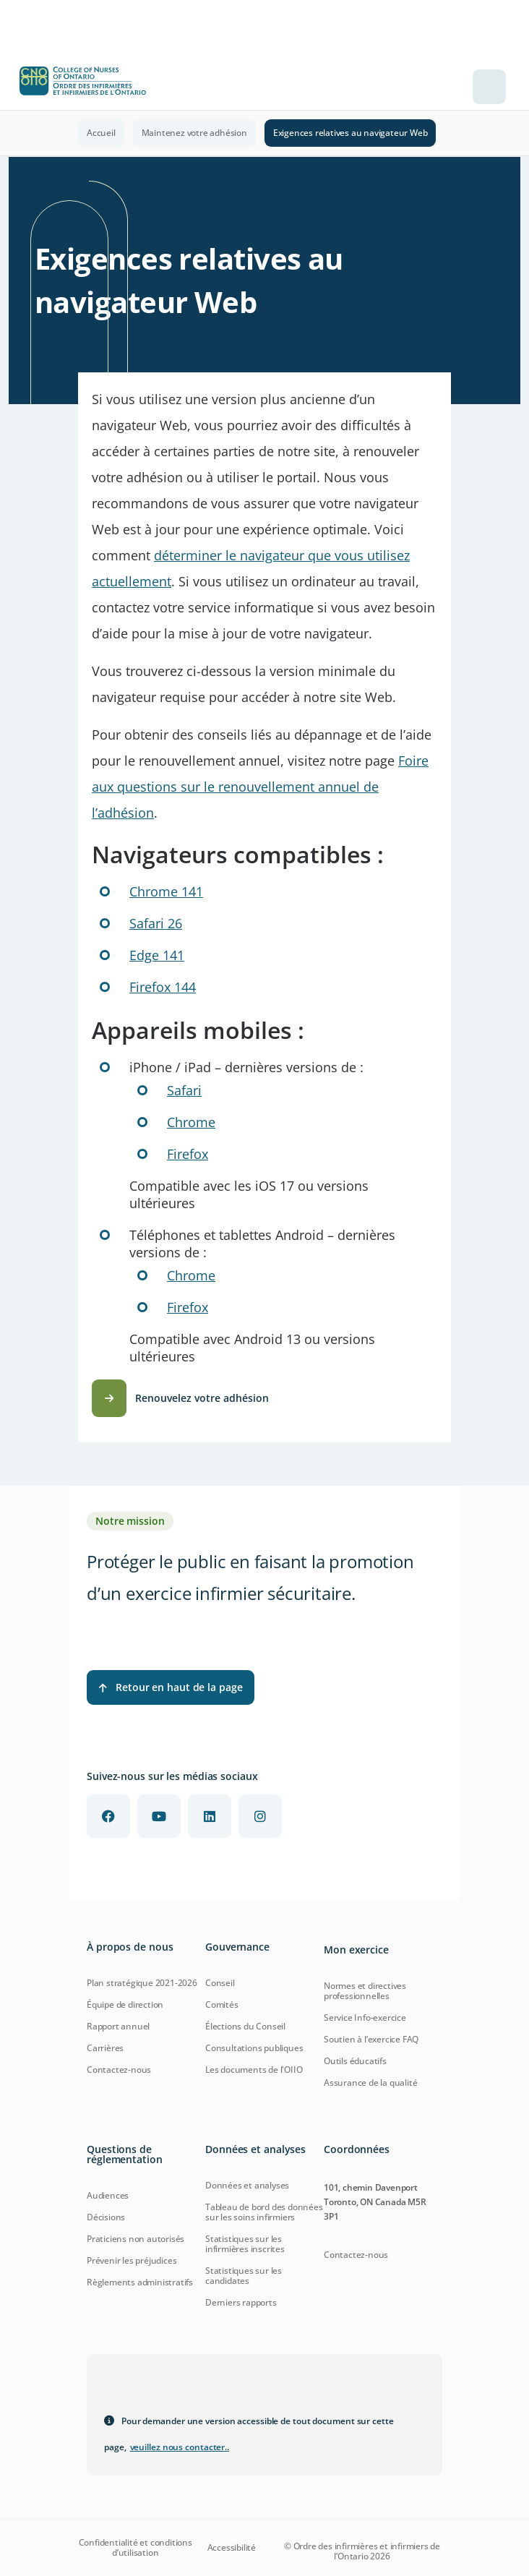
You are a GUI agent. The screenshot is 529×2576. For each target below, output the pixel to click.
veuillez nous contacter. (180, 2447)
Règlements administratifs (140, 2282)
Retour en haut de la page (170, 1687)
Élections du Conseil (245, 2026)
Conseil (220, 1983)
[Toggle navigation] (489, 86)
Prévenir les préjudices (131, 2260)
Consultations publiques (254, 2048)
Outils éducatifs (355, 2061)
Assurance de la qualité (370, 2082)
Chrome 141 (166, 891)
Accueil (101, 133)
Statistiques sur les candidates (243, 2275)
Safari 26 (155, 923)
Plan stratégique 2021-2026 (142, 1983)
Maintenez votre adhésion (194, 133)
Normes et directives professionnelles (365, 1991)
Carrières (105, 2048)
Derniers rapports (241, 2302)
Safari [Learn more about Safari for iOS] (184, 1090)
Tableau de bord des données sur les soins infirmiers (264, 2212)
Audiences (108, 2195)
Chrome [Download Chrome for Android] (191, 1275)
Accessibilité (231, 2548)
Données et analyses (247, 2185)
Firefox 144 (162, 987)
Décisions (106, 2217)
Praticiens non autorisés (135, 2239)
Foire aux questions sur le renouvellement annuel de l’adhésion (260, 786)
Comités (221, 2004)
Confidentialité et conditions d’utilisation (135, 2548)
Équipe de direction (125, 2004)
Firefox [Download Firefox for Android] (187, 1307)
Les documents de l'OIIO (253, 2069)
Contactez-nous (119, 2069)
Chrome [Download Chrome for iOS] (191, 1122)
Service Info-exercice (365, 2017)
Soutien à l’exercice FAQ (371, 2039)
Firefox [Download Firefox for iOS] (187, 1154)
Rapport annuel (118, 2026)
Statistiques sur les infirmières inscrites (245, 2244)
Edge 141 (156, 955)
